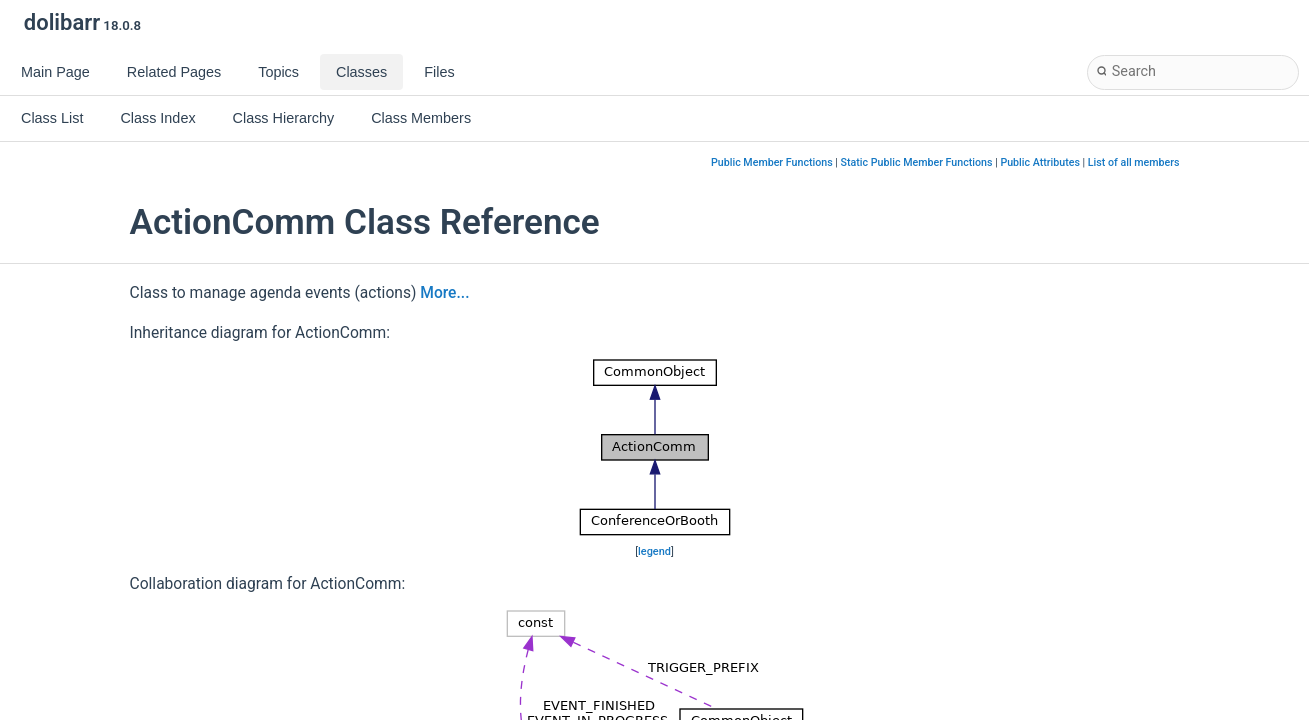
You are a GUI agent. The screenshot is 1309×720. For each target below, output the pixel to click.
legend (654, 551)
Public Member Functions (772, 162)
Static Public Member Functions (917, 162)
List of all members (1134, 162)
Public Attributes (1040, 162)
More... (444, 293)
